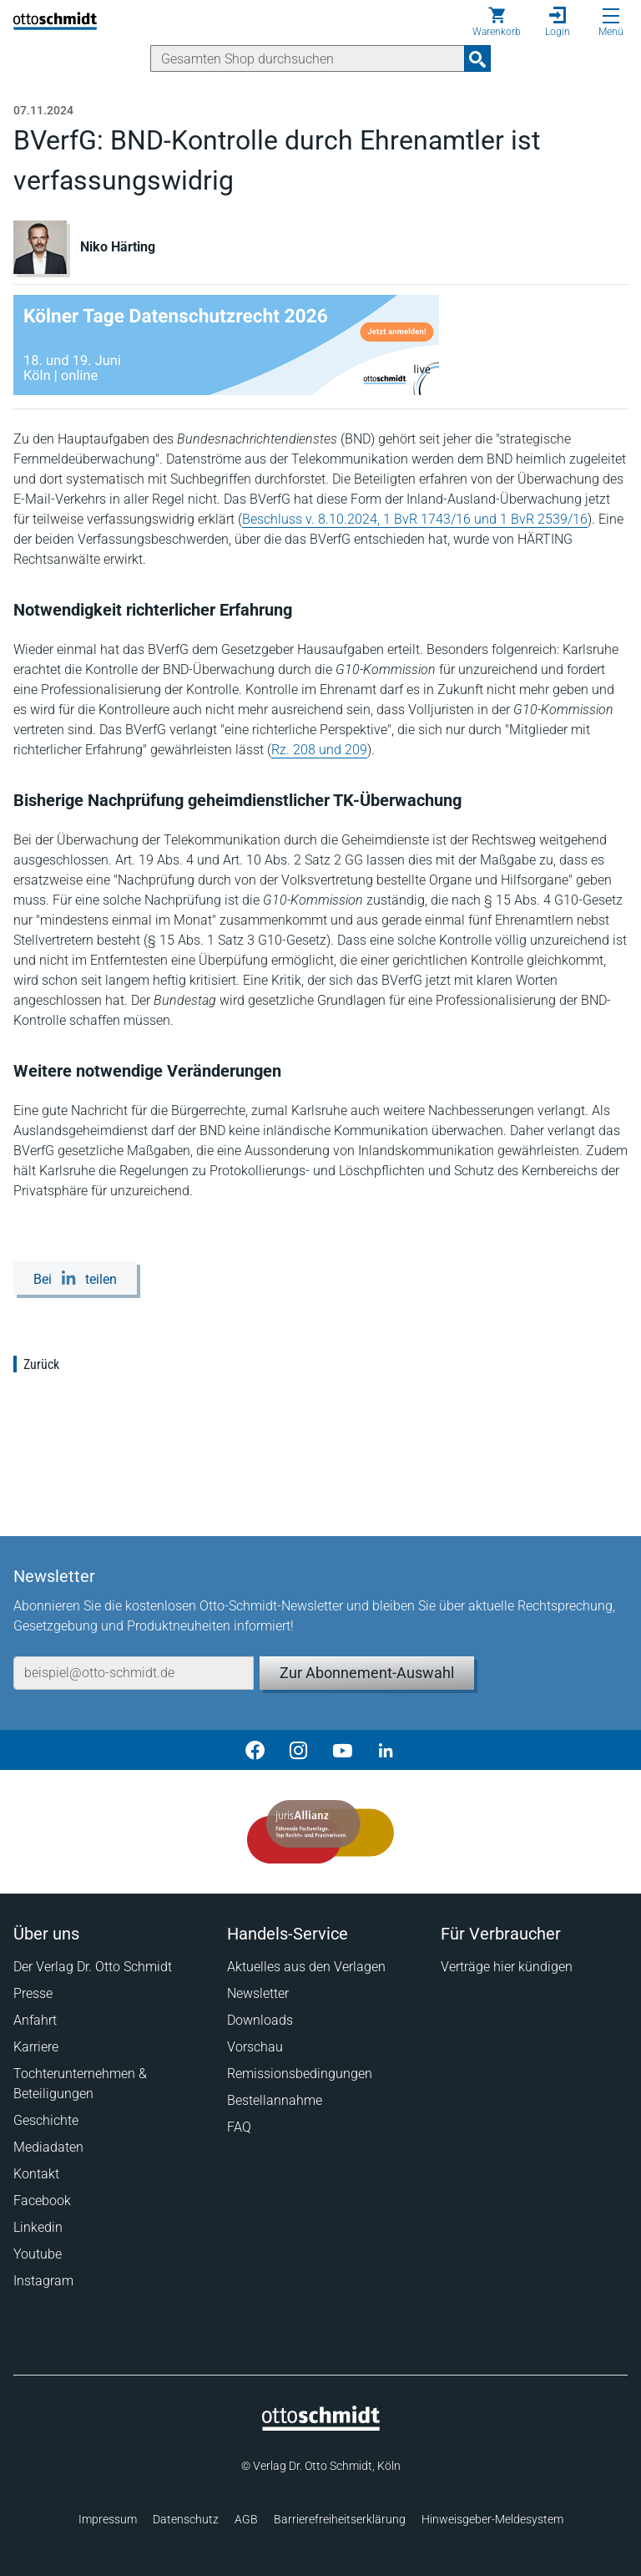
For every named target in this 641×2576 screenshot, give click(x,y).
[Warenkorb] (496, 22)
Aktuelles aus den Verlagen (306, 1967)
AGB (246, 2519)
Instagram (43, 2281)
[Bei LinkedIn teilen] (75, 1278)
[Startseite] (321, 2426)
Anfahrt (35, 2020)
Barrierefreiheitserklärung (340, 2519)
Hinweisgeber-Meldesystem (492, 2519)
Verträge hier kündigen (507, 1967)
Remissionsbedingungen (299, 2074)
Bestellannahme (274, 2100)
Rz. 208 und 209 (319, 750)
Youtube (37, 2254)
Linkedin (38, 2227)
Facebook (42, 2200)
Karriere (35, 2047)
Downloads (260, 2020)
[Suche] (307, 58)
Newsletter (258, 1993)
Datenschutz (186, 2519)
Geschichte (45, 2120)
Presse (33, 1993)
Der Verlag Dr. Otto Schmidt (92, 1967)
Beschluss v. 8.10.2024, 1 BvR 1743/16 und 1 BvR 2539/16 (415, 519)
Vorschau (255, 2047)
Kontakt (36, 2174)
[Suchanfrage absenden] (477, 58)
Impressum (107, 2519)
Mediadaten (48, 2147)
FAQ (239, 2127)
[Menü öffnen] (611, 15)
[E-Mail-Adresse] (133, 1673)
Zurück (41, 1364)
